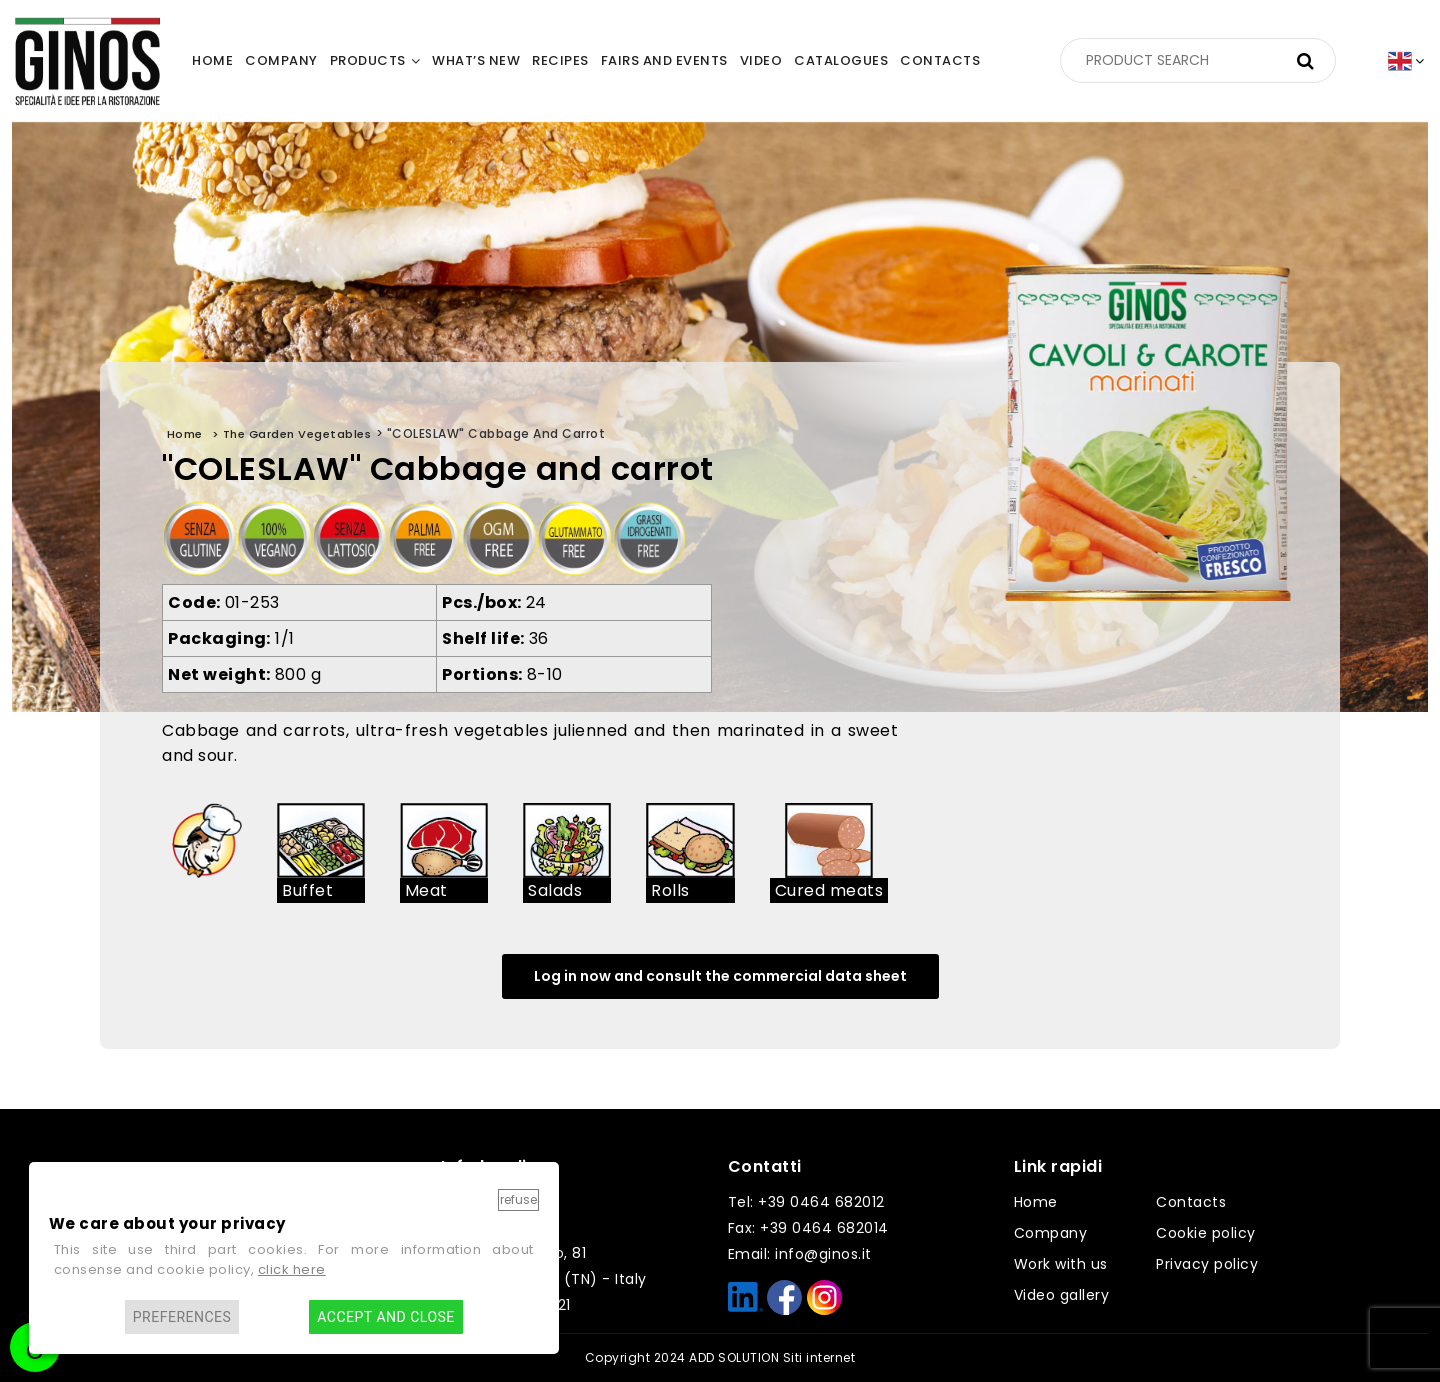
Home (1036, 1202)
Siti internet (819, 1357)
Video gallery (1062, 1295)
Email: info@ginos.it (800, 1254)
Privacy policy (1207, 1264)
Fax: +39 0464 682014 (808, 1228)
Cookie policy (1206, 1233)
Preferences (182, 1317)
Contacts (1191, 1202)
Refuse (518, 1199)
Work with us (1061, 1264)
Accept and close (385, 1317)
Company (1051, 1233)
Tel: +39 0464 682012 (806, 1202)
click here (292, 1269)
